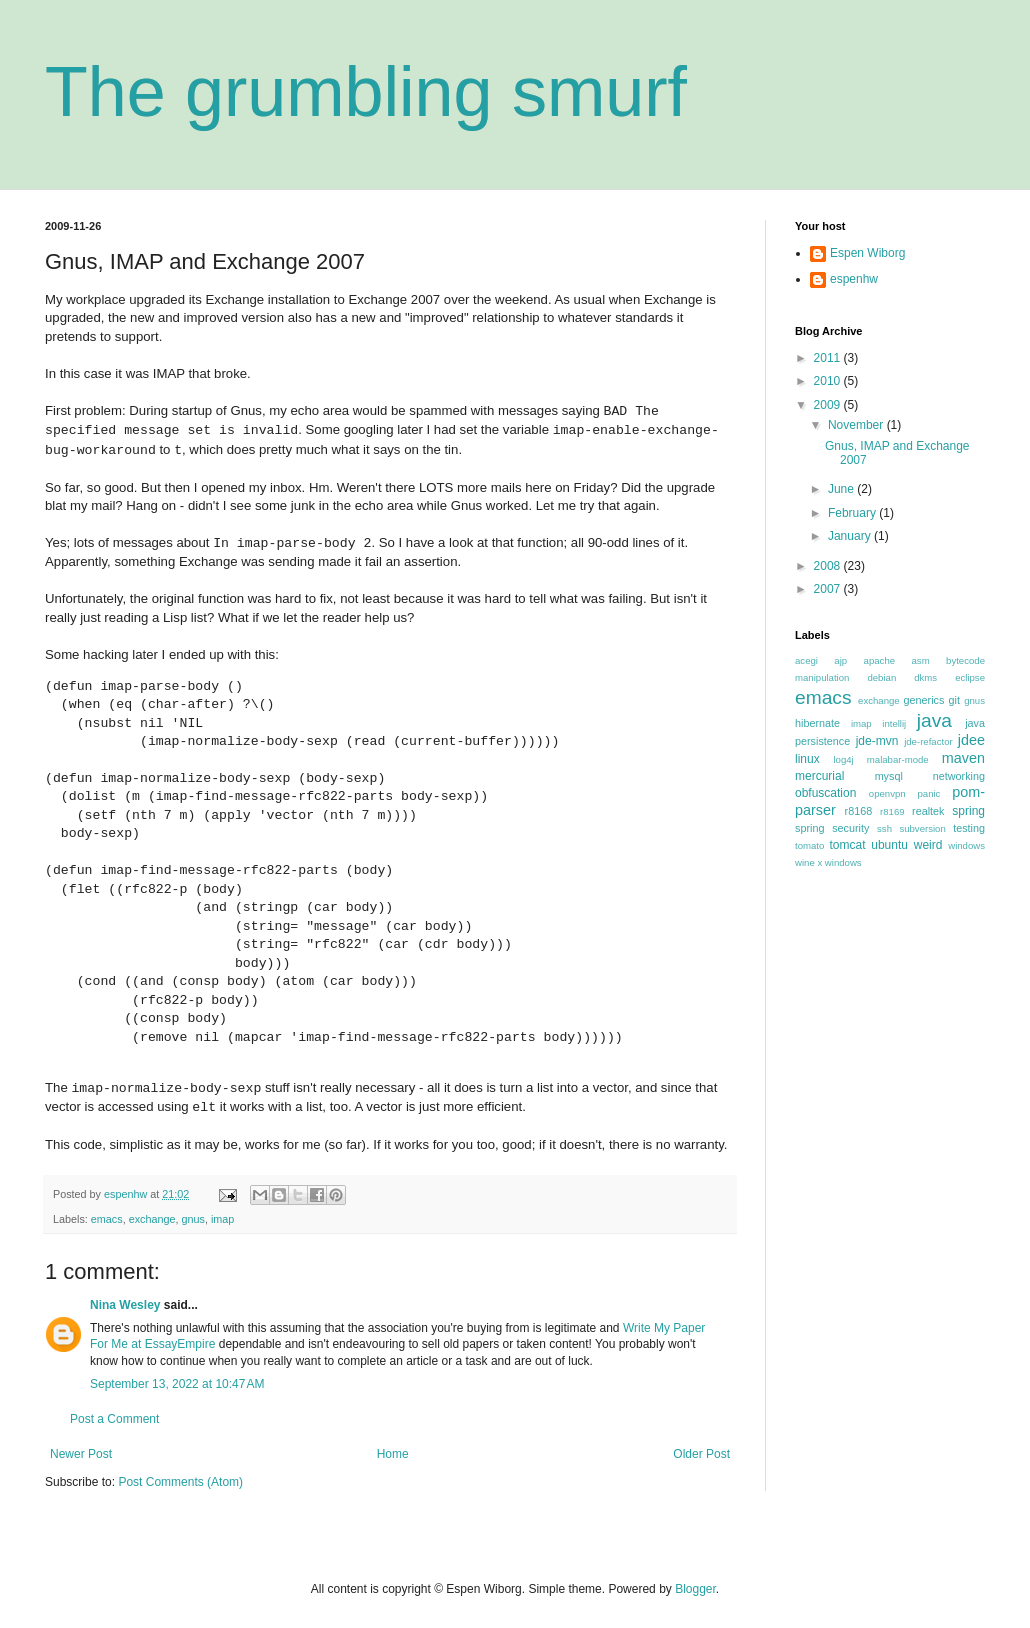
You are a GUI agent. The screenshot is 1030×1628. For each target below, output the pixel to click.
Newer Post (81, 1454)
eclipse (970, 677)
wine (805, 862)
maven (963, 758)
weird (928, 845)
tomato (809, 845)
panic (928, 793)
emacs (107, 1219)
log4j (843, 759)
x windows (839, 862)
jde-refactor (928, 741)
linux (807, 759)
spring (968, 811)
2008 (829, 566)
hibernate (817, 723)
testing (969, 828)
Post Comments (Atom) (180, 1482)
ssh (884, 828)
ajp (840, 660)
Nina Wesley (125, 1305)
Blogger (695, 1589)
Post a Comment (114, 1419)
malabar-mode (898, 759)
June (842, 489)
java (934, 720)
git (954, 700)
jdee (971, 740)
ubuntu (889, 845)
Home (393, 1454)
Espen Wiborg (867, 253)
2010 (829, 381)
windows (966, 845)
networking (959, 776)
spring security (832, 828)
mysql (889, 776)
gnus (192, 1219)
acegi (806, 660)
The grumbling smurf (366, 92)
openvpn (887, 793)
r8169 (892, 811)
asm (921, 660)
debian (881, 677)
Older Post (701, 1454)
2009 (829, 405)
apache (879, 660)
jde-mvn (877, 741)
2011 (829, 358)
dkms (925, 677)
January (851, 536)
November (857, 425)
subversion (922, 828)
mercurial (819, 776)
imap (222, 1219)
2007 (829, 589)
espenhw (854, 279)
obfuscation (825, 793)
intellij (894, 723)
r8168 (859, 811)
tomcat (847, 845)
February (853, 513)
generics (924, 700)
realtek (928, 811)
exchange (152, 1219)
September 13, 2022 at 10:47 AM (177, 1384)
